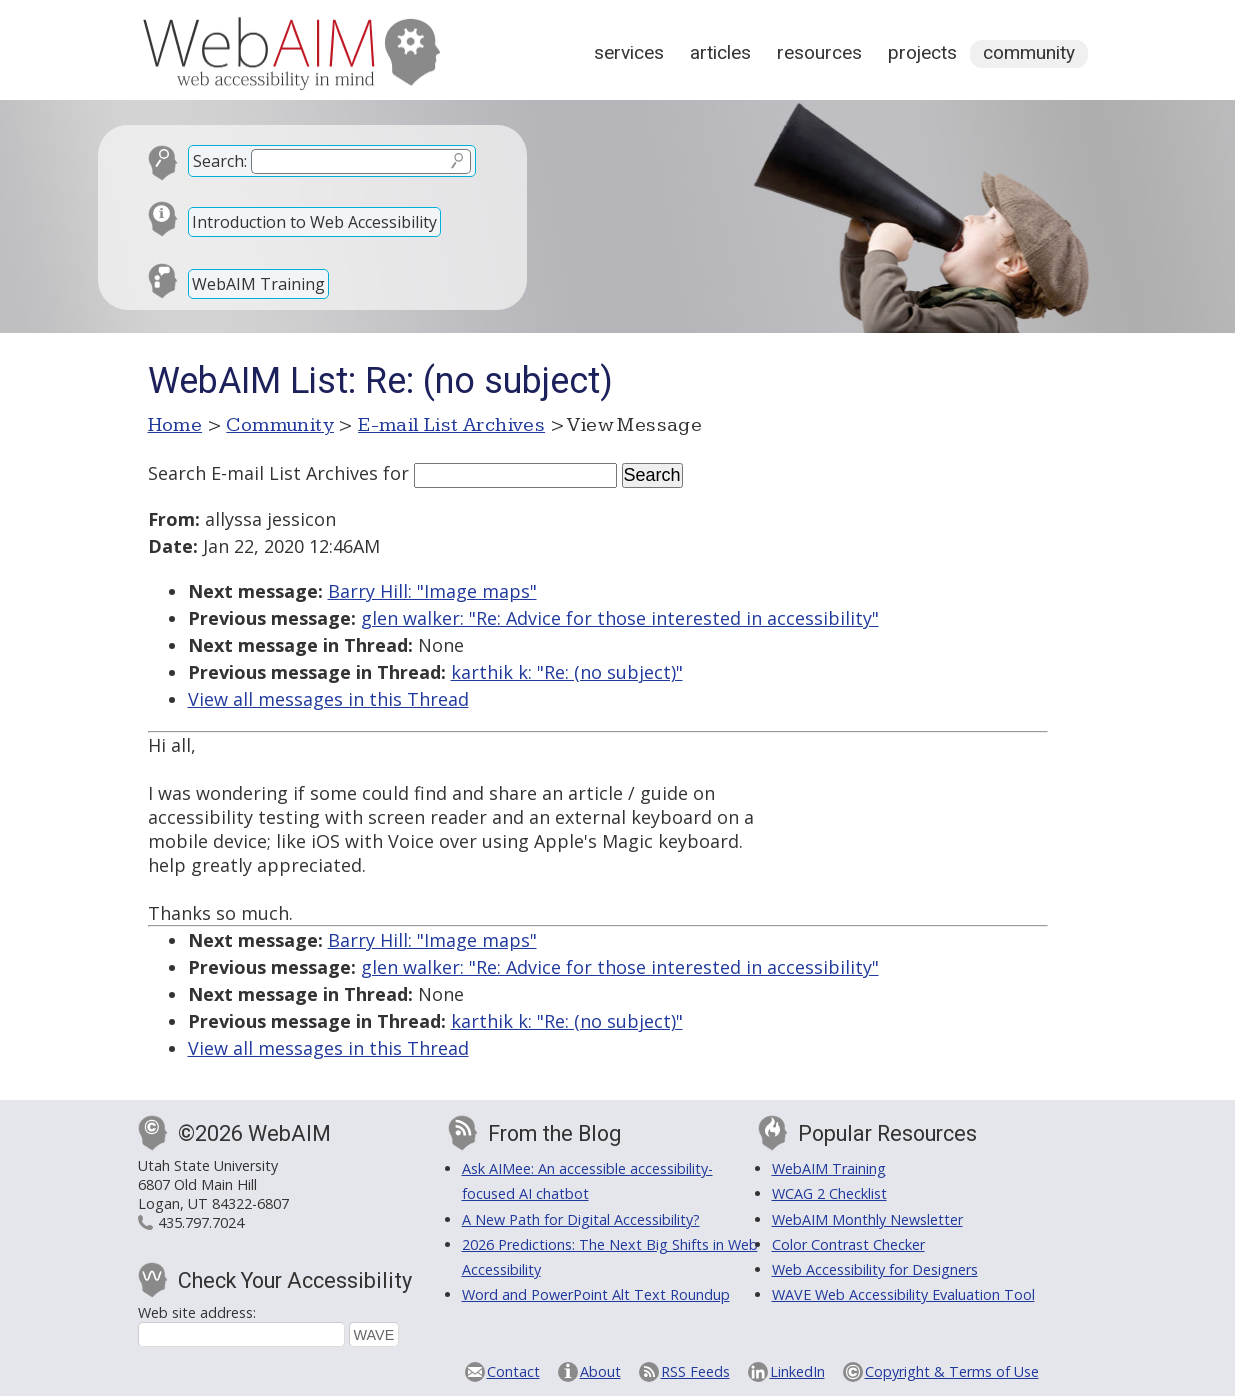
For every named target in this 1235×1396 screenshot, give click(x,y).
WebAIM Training (258, 284)
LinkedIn (797, 1371)
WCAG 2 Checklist (829, 1193)
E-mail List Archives (451, 425)
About (600, 1371)
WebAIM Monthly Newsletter (867, 1219)
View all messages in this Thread (328, 699)
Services (629, 52)
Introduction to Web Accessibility (314, 222)
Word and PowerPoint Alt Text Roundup (596, 1294)
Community (1029, 52)
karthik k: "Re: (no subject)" (567, 672)
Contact (513, 1371)
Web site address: (197, 1312)
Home (175, 425)
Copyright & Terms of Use (952, 1371)
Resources (819, 52)
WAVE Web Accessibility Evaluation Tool (903, 1294)
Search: (220, 161)
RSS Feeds (695, 1371)
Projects (922, 52)
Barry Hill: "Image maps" (432, 591)
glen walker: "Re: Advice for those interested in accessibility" (620, 618)
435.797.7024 (201, 1222)
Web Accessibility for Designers (875, 1269)
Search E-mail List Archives (263, 473)
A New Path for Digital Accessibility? (581, 1219)
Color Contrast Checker (848, 1244)
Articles (720, 52)
